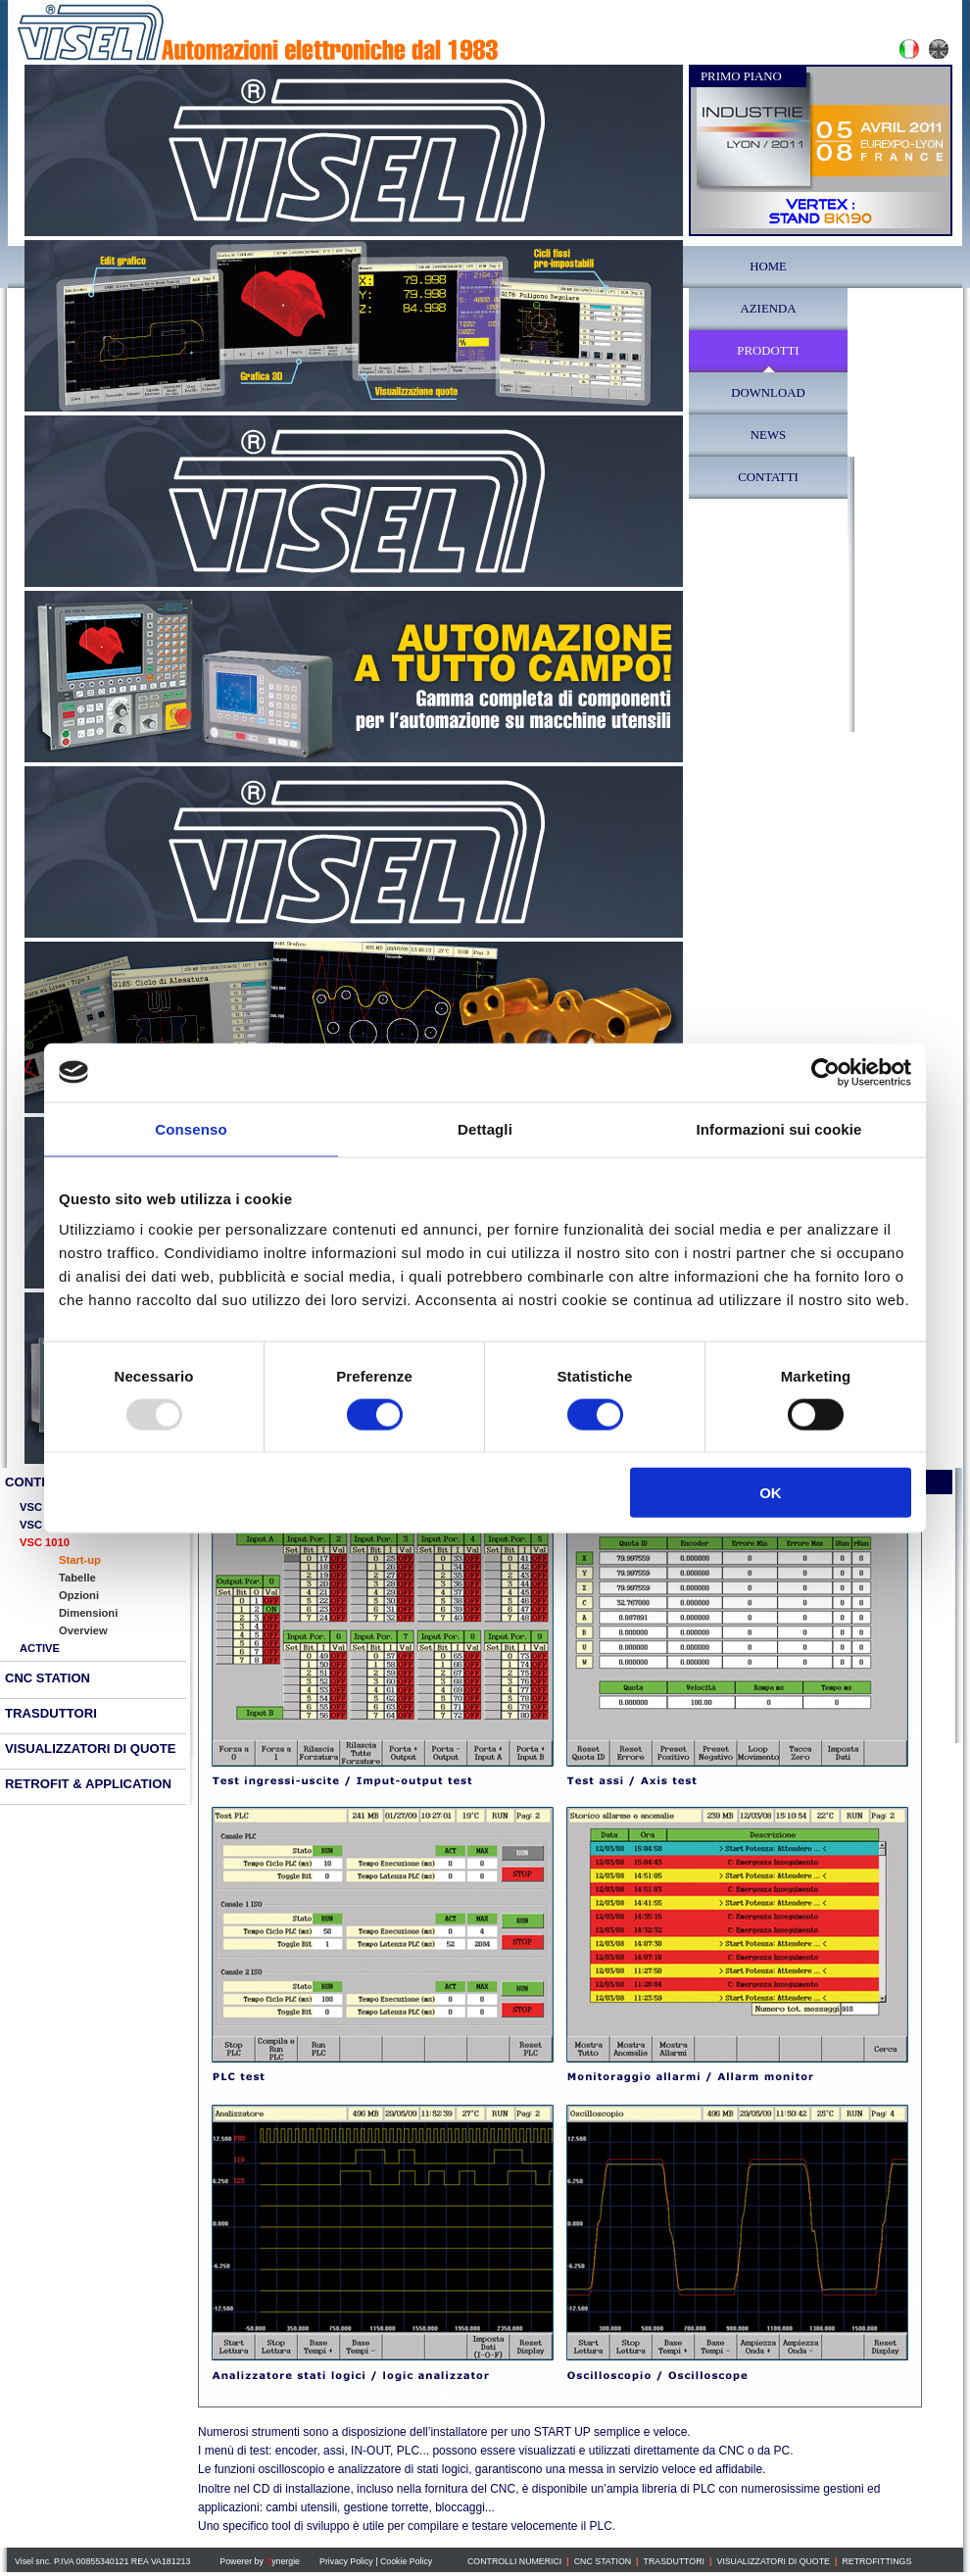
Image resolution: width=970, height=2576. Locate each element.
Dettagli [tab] (485, 1128)
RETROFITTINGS (876, 2561)
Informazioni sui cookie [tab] (779, 1128)
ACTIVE (40, 1648)
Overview (83, 1630)
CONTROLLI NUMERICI (514, 2561)
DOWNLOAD (767, 393)
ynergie (283, 2561)
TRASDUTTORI (674, 2561)
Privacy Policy (346, 2561)
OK (770, 1492)
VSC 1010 (45, 1542)
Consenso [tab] (190, 1128)
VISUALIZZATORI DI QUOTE (773, 2561)
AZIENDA (769, 309)
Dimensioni (88, 1613)
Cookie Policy (406, 2561)
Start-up (80, 1560)
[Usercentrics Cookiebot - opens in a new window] (825, 1072)
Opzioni (79, 1595)
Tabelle (77, 1577)
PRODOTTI (768, 351)
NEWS (768, 435)
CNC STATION (47, 1678)
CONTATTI (768, 477)
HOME (768, 266)
